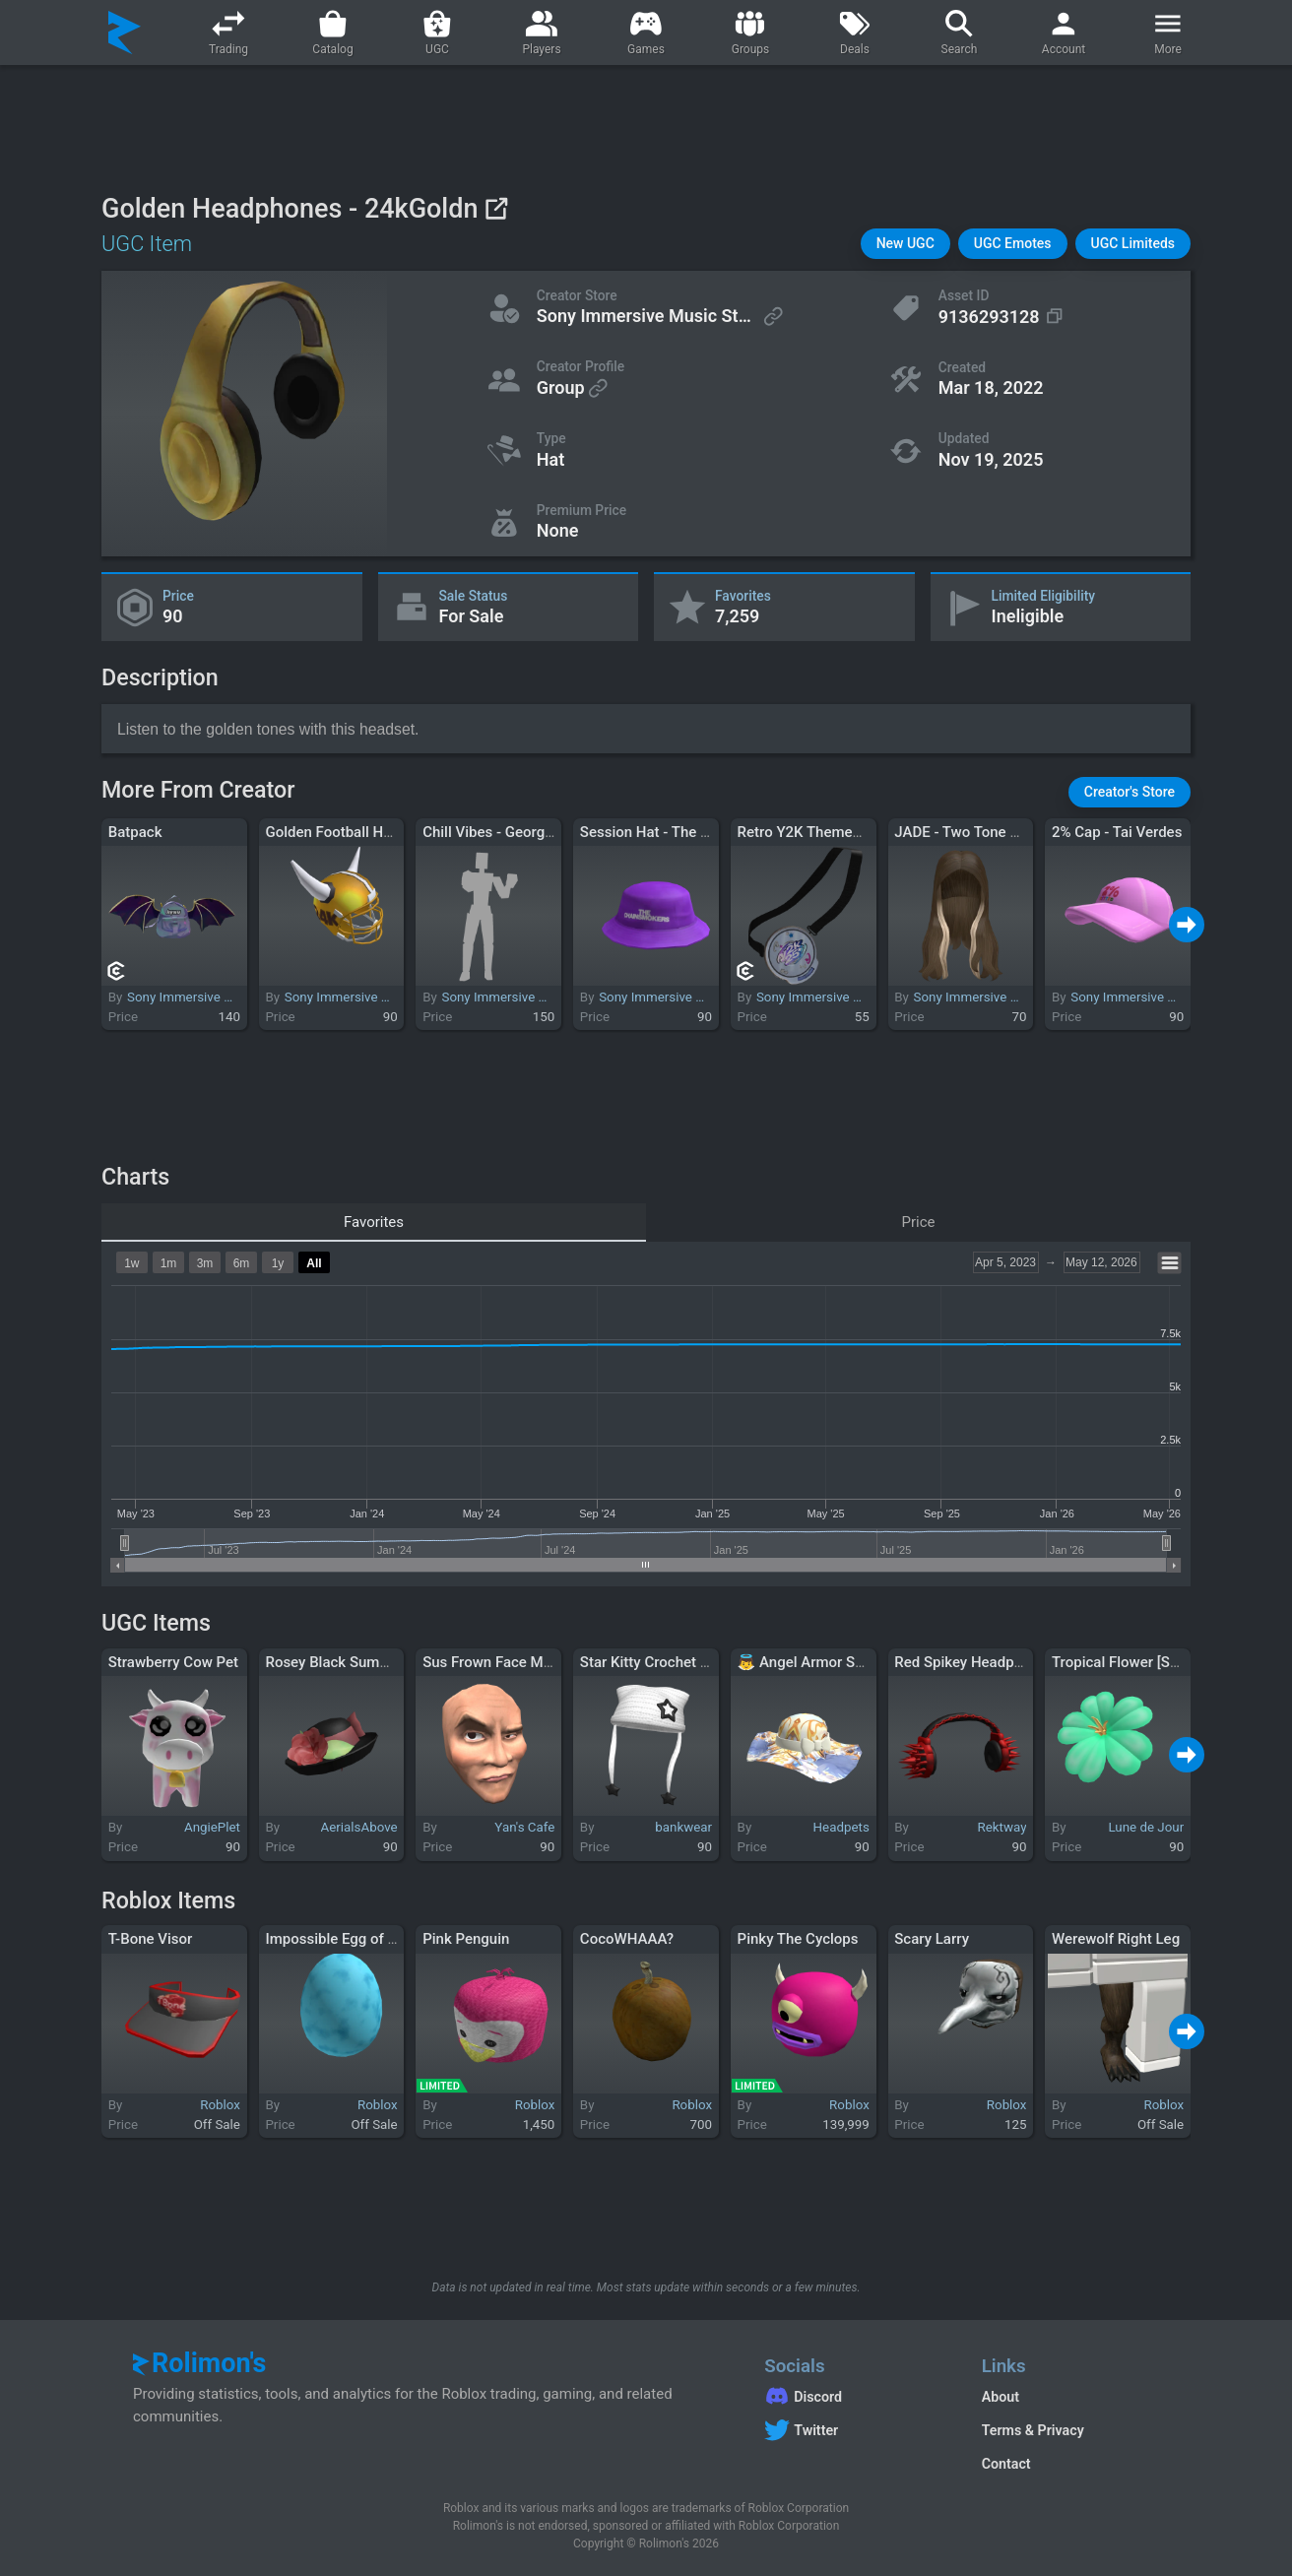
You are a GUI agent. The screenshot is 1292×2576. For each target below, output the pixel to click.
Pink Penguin (465, 1939)
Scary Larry (931, 1939)
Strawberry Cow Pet (173, 1662)
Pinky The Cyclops (798, 1939)
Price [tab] (919, 1222)
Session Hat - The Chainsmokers (688, 832)
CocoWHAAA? (627, 1939)
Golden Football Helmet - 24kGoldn (380, 832)
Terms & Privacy (1033, 2430)
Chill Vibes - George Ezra (503, 832)
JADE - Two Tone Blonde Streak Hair (1013, 832)
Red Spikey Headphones (974, 1662)
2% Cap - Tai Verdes (1117, 832)
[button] (905, 243)
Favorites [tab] (374, 1222)
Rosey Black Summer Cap (349, 1662)
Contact (1006, 2464)
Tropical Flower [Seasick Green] (1156, 1662)
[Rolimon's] (124, 32)
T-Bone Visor (150, 1939)
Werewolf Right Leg (1116, 1939)
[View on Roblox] (496, 208)
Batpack (135, 832)
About (1000, 2397)
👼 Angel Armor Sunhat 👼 (826, 1662)
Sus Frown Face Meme (497, 1662)
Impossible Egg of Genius (349, 1939)
